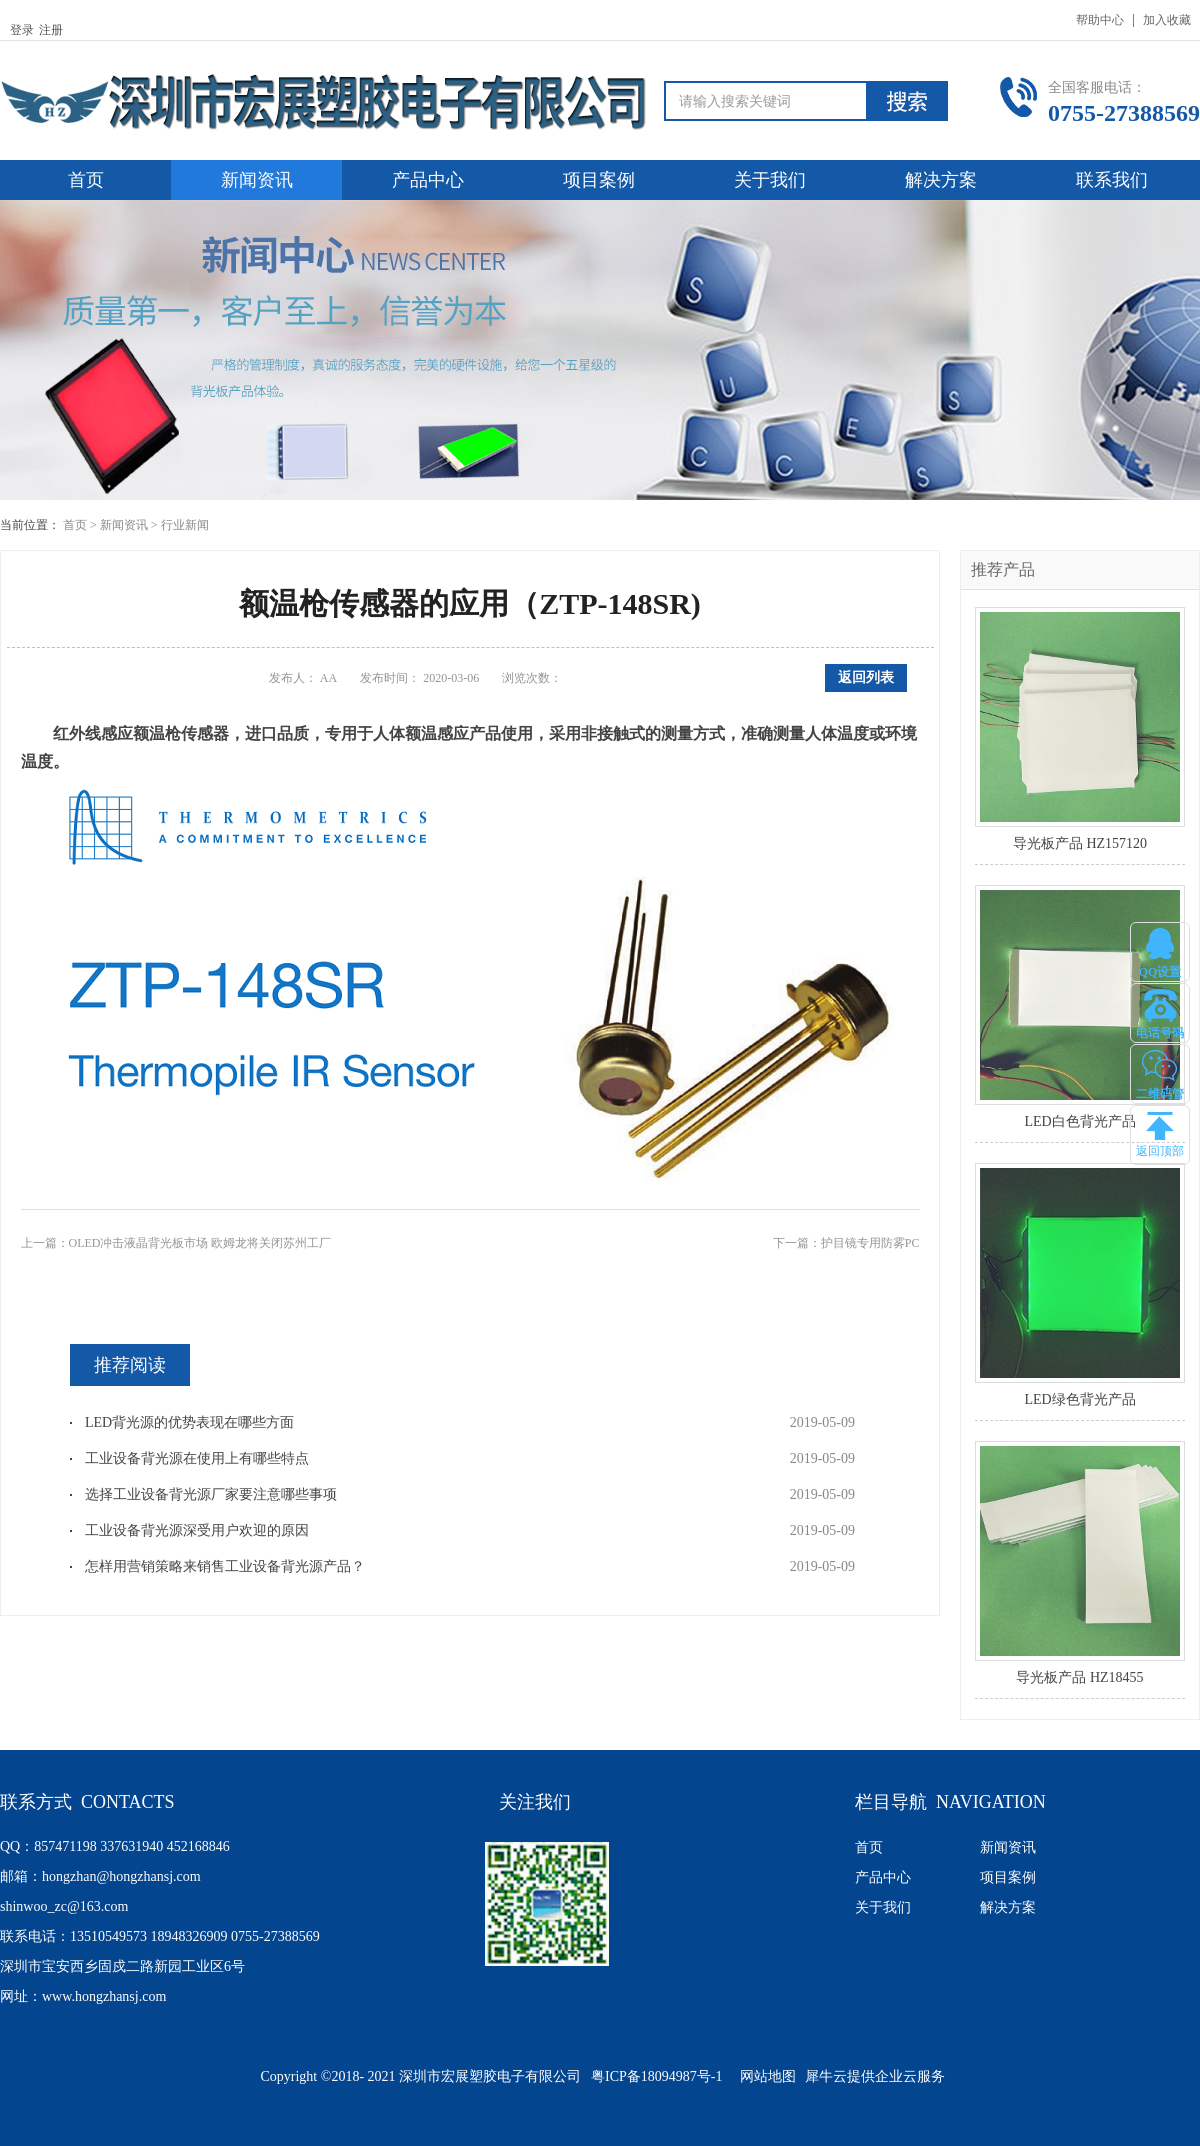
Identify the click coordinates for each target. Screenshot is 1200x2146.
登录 (22, 30)
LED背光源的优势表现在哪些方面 (189, 1422)
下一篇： (846, 1243)
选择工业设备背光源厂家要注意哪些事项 (211, 1494)
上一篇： (176, 1243)
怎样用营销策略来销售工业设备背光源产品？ (225, 1566)
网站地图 (764, 2076)
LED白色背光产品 (1079, 1121)
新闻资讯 (124, 525)
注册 (51, 30)
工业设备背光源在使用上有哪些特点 (197, 1458)
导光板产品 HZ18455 (1079, 1677)
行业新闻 (185, 525)
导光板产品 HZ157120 (1080, 843)
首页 (86, 180)
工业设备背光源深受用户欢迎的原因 (197, 1530)
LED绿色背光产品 (1079, 1399)
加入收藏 (1167, 20)
